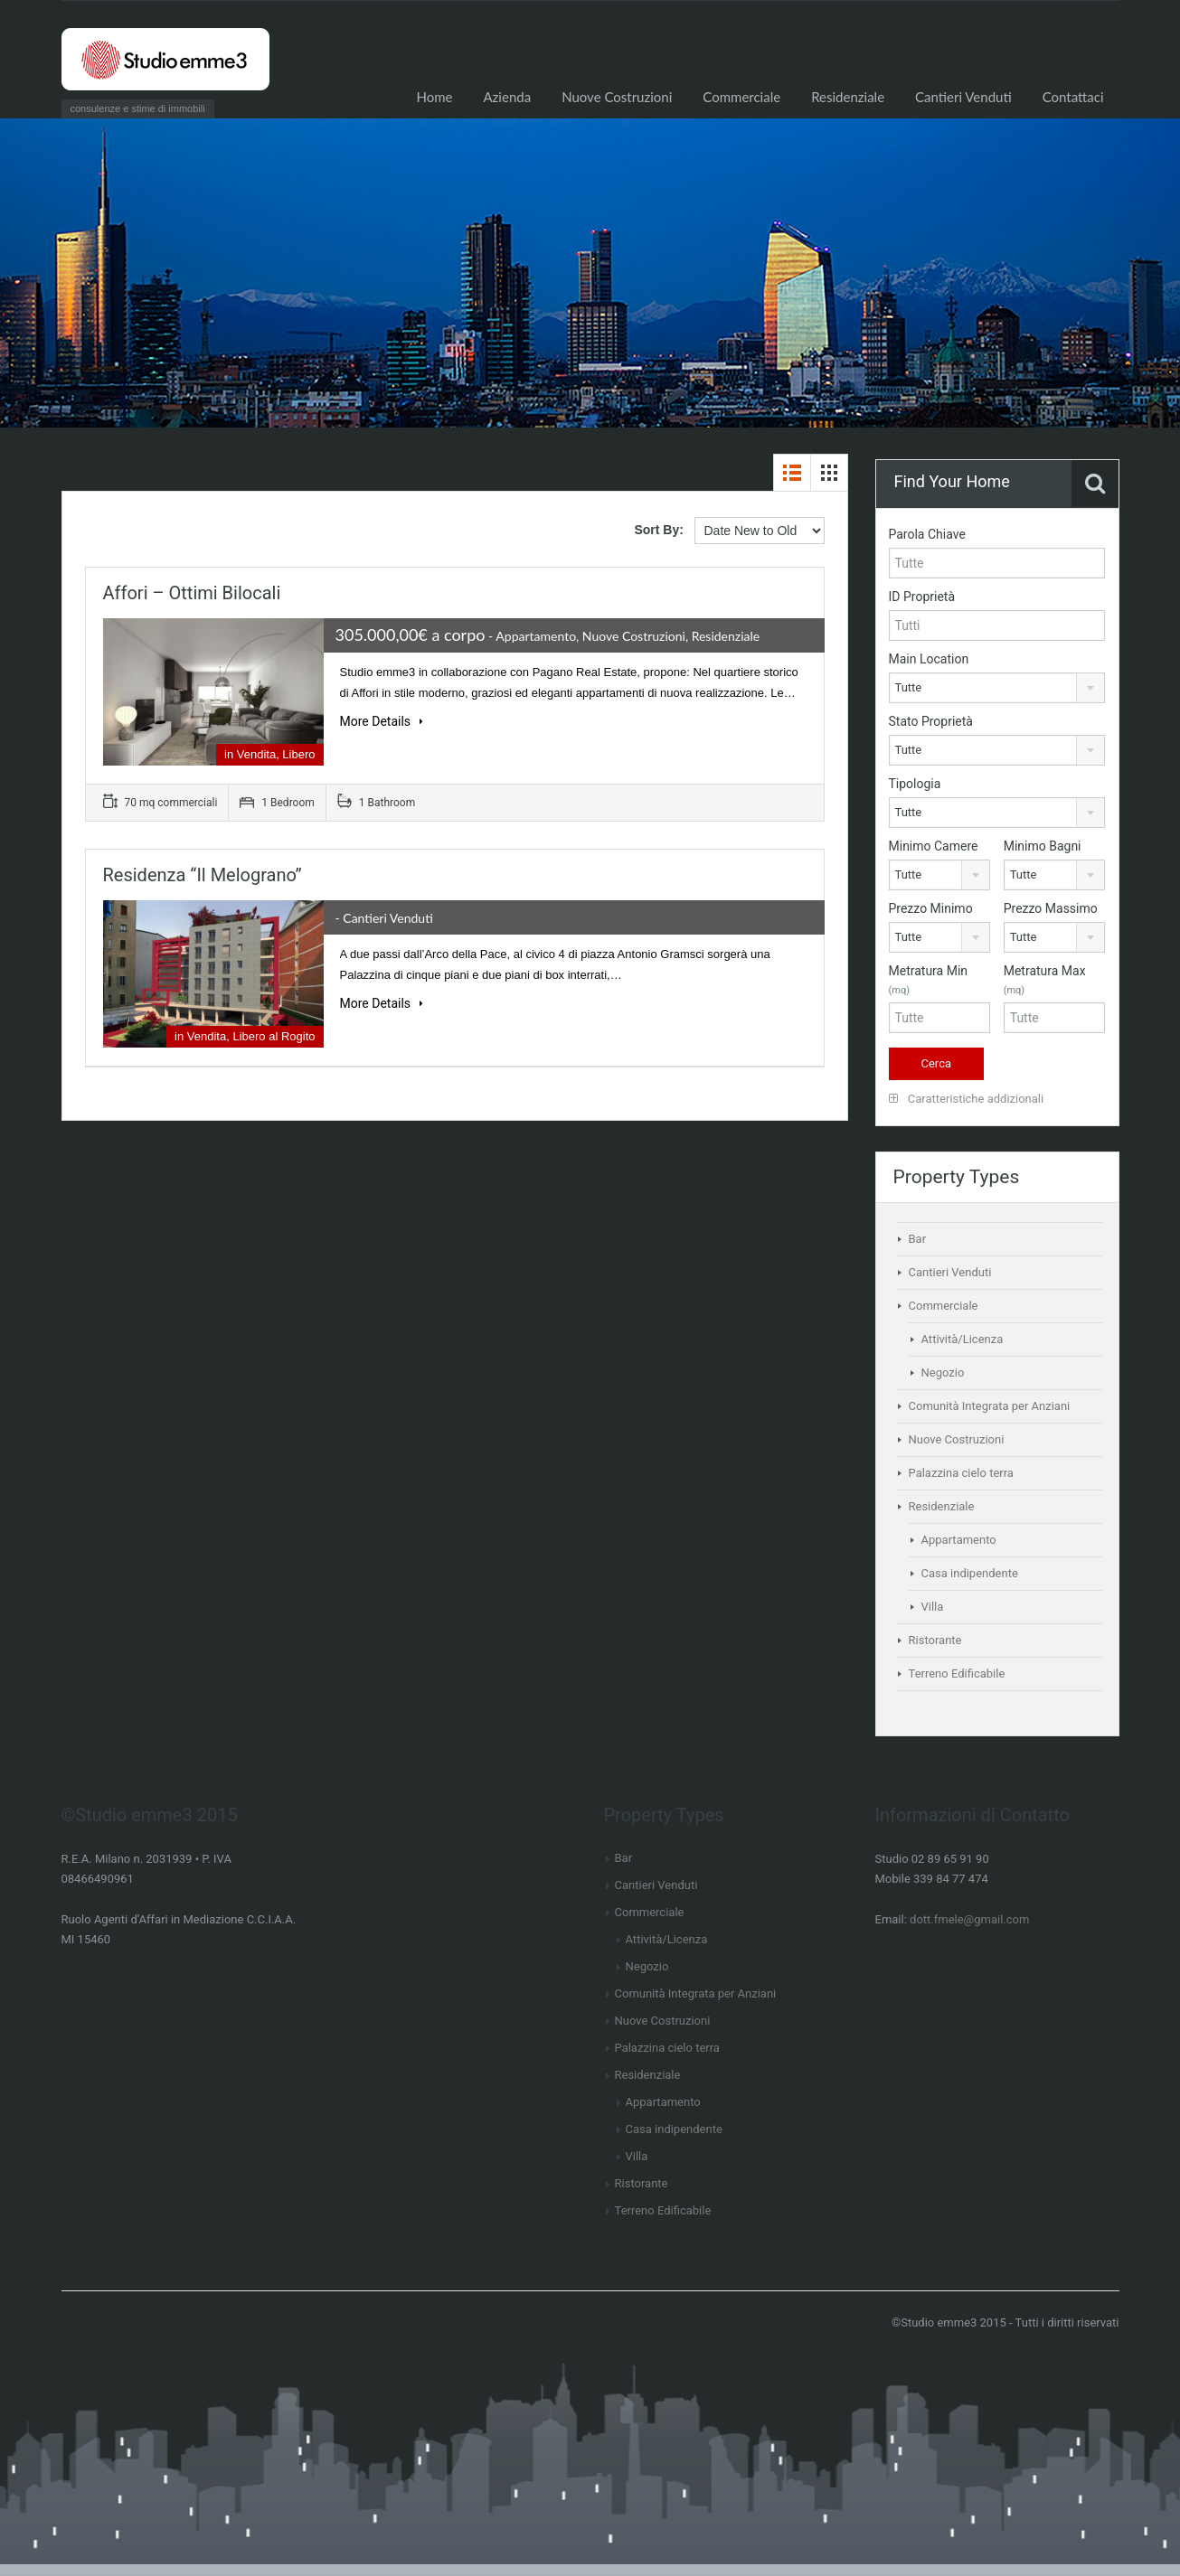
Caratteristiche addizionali (966, 1098)
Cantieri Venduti (963, 97)
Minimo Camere (933, 846)
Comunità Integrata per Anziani (990, 1406)
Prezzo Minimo (931, 908)
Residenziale (847, 97)
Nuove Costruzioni (617, 97)
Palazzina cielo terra (961, 1473)
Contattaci (1073, 97)
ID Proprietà (922, 596)
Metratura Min (928, 980)
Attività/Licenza (962, 1339)
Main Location (929, 659)
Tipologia (915, 783)
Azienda (507, 97)
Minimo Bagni (1042, 846)
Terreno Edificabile (957, 1673)
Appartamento (958, 1540)
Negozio (943, 1372)
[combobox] (997, 687)
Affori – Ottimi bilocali (192, 593)
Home (434, 97)
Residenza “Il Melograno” (202, 875)
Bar (918, 1239)
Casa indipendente (969, 1573)
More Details (381, 721)
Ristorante (935, 1640)
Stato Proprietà (931, 721)
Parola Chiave (927, 534)
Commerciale (741, 97)
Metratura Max (1045, 980)
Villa (932, 1606)
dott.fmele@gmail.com (969, 1919)
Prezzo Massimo (1051, 908)
